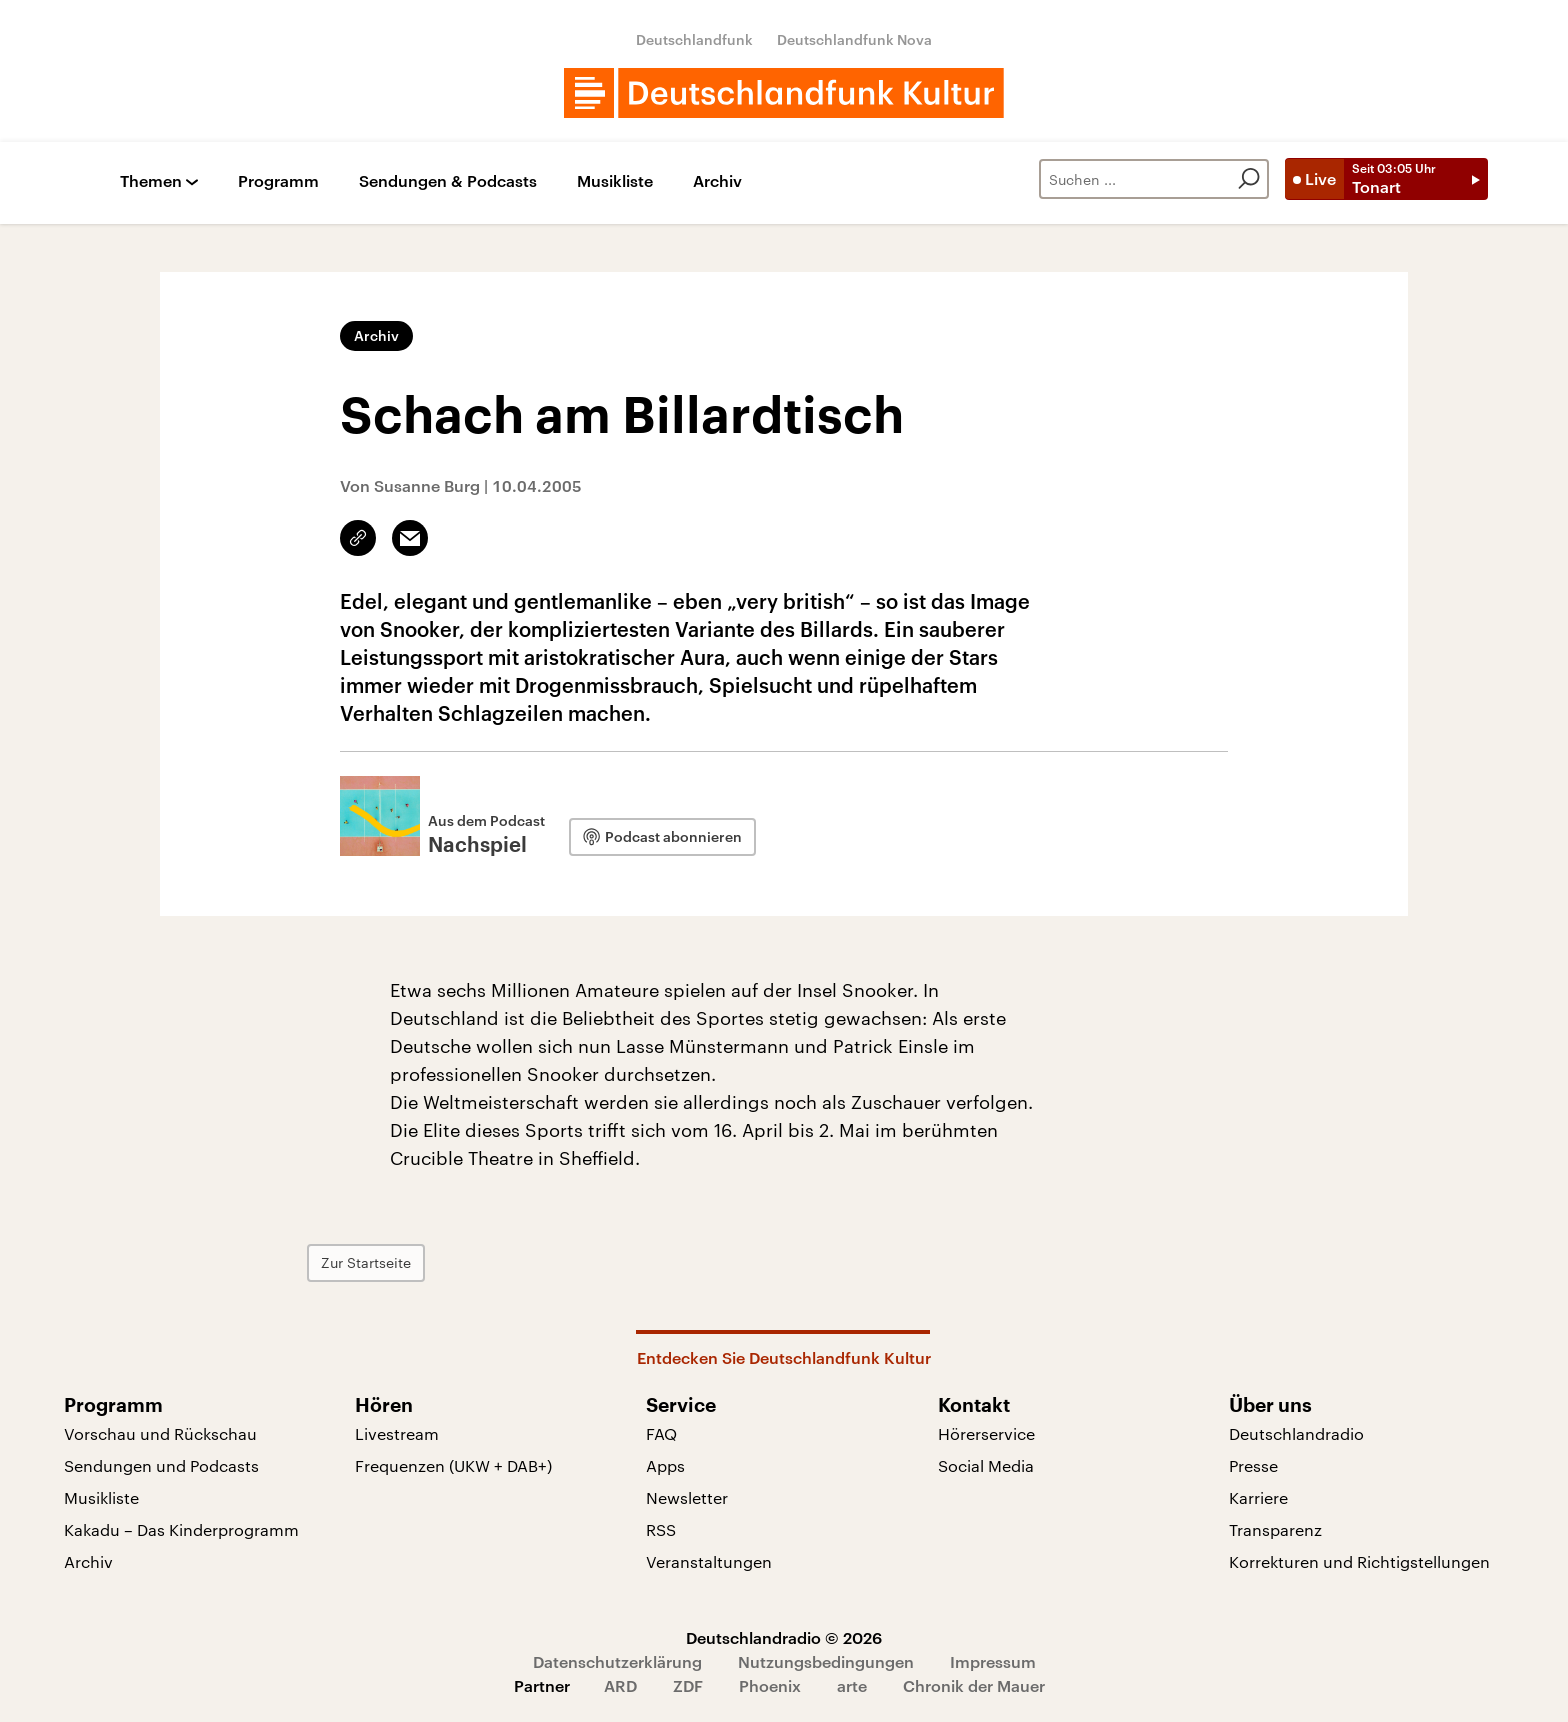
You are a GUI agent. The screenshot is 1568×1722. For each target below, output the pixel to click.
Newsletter (687, 1497)
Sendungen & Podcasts (448, 181)
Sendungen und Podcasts (161, 1465)
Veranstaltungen (709, 1561)
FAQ (661, 1433)
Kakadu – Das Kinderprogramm (181, 1529)
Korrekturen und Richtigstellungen (1359, 1561)
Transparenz (1275, 1529)
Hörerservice (986, 1433)
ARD (620, 1685)
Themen (151, 181)
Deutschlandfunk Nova (854, 39)
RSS (661, 1529)
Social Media (986, 1465)
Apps (665, 1465)
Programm (278, 181)
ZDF (688, 1685)
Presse (1253, 1465)
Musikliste (615, 181)
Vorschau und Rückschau (160, 1433)
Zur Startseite (448, 1262)
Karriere (1258, 1497)
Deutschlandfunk (694, 39)
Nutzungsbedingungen (826, 1661)
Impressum (993, 1661)
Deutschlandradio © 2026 (784, 1637)
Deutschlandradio (1296, 1433)
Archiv (717, 181)
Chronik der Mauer (974, 1685)
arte (852, 1685)
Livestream (397, 1433)
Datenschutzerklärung (617, 1661)
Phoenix (770, 1685)
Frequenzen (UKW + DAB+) (453, 1465)
